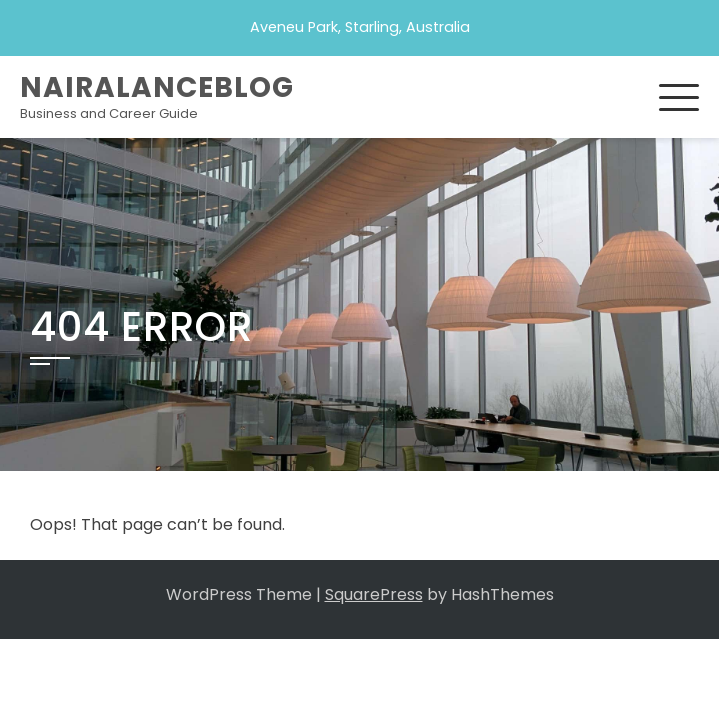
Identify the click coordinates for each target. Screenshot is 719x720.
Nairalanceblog (157, 87)
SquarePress (374, 594)
